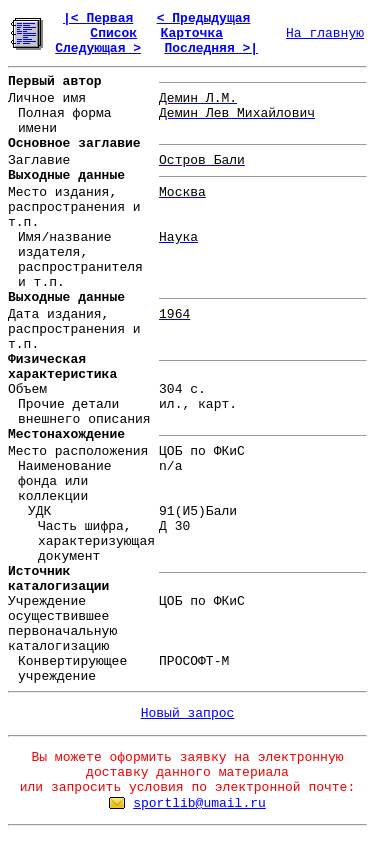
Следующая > (98, 48)
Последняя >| (211, 48)
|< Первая (98, 18)
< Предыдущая (204, 18)
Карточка (192, 33)
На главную (325, 33)
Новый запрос (188, 713)
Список (113, 33)
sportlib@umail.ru (199, 803)
